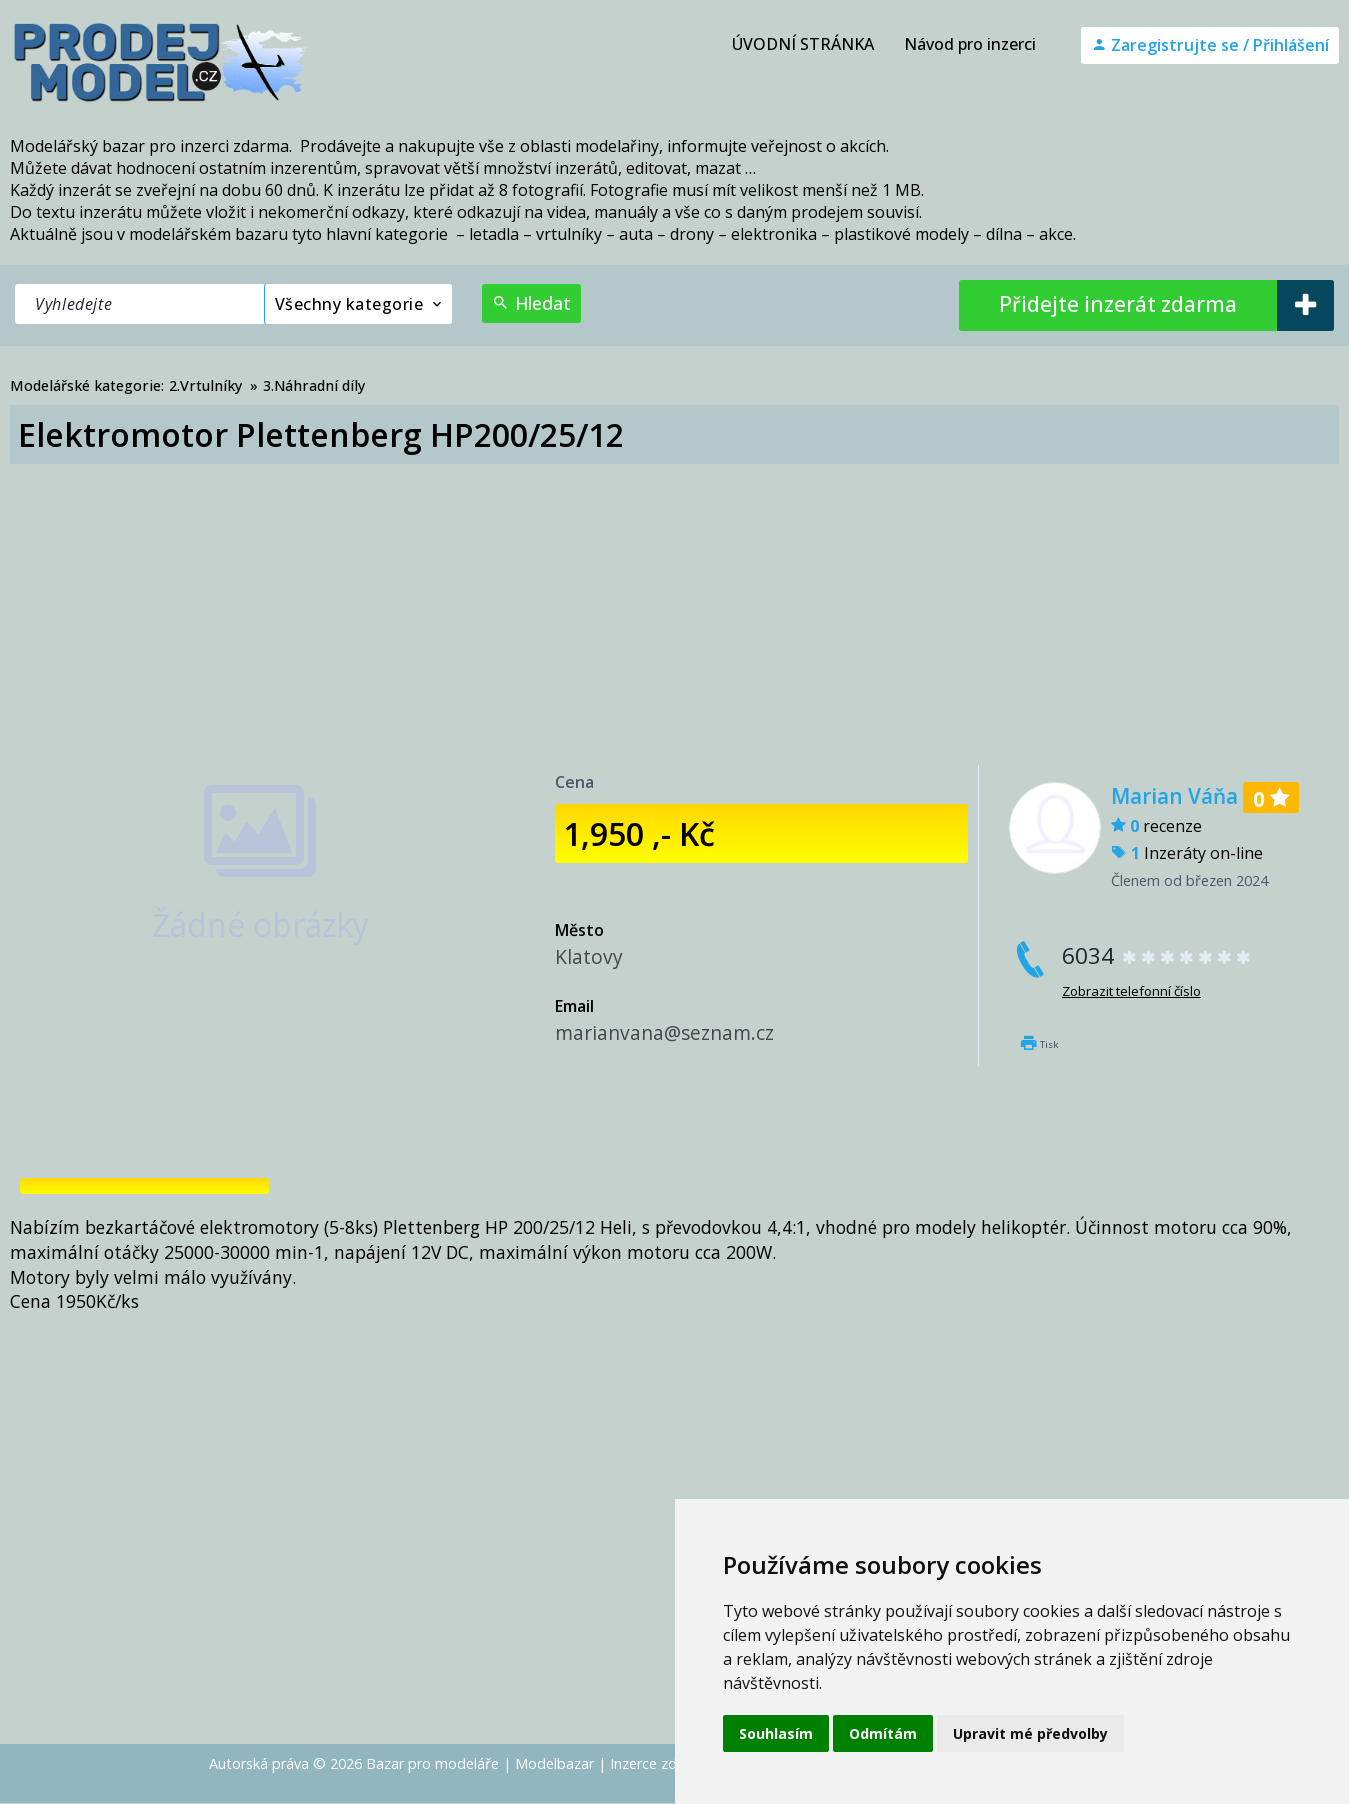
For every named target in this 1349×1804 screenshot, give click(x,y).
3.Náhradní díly (314, 385)
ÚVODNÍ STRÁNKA (803, 44)
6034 (1157, 955)
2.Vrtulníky (205, 385)
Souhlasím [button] (776, 1733)
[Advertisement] (675, 615)
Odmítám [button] (883, 1733)
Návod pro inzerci (970, 44)
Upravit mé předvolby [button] (1030, 1733)
